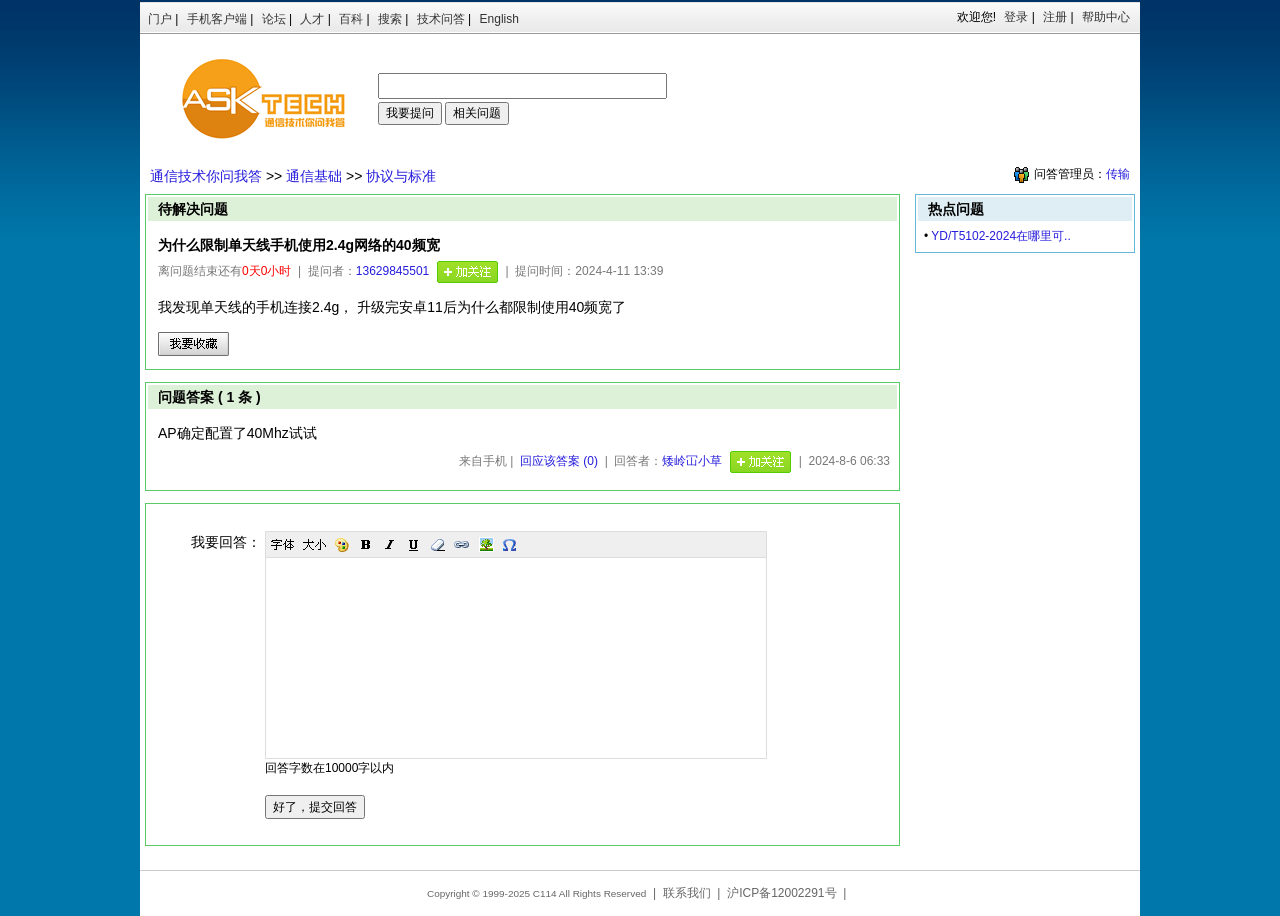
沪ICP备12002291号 (781, 893)
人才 (312, 19)
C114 (545, 893)
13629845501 (392, 271)
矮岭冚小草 (692, 461)
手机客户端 (217, 19)
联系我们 (687, 893)
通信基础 (314, 176)
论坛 (274, 19)
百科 (351, 19)
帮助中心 (1106, 17)
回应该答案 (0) (559, 461)
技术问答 (441, 19)
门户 (160, 19)
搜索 (390, 19)
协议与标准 (401, 176)
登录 (1016, 17)
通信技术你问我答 (206, 176)
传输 (1118, 174)
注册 (1055, 17)
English (499, 19)
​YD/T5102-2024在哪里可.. (1000, 236)
